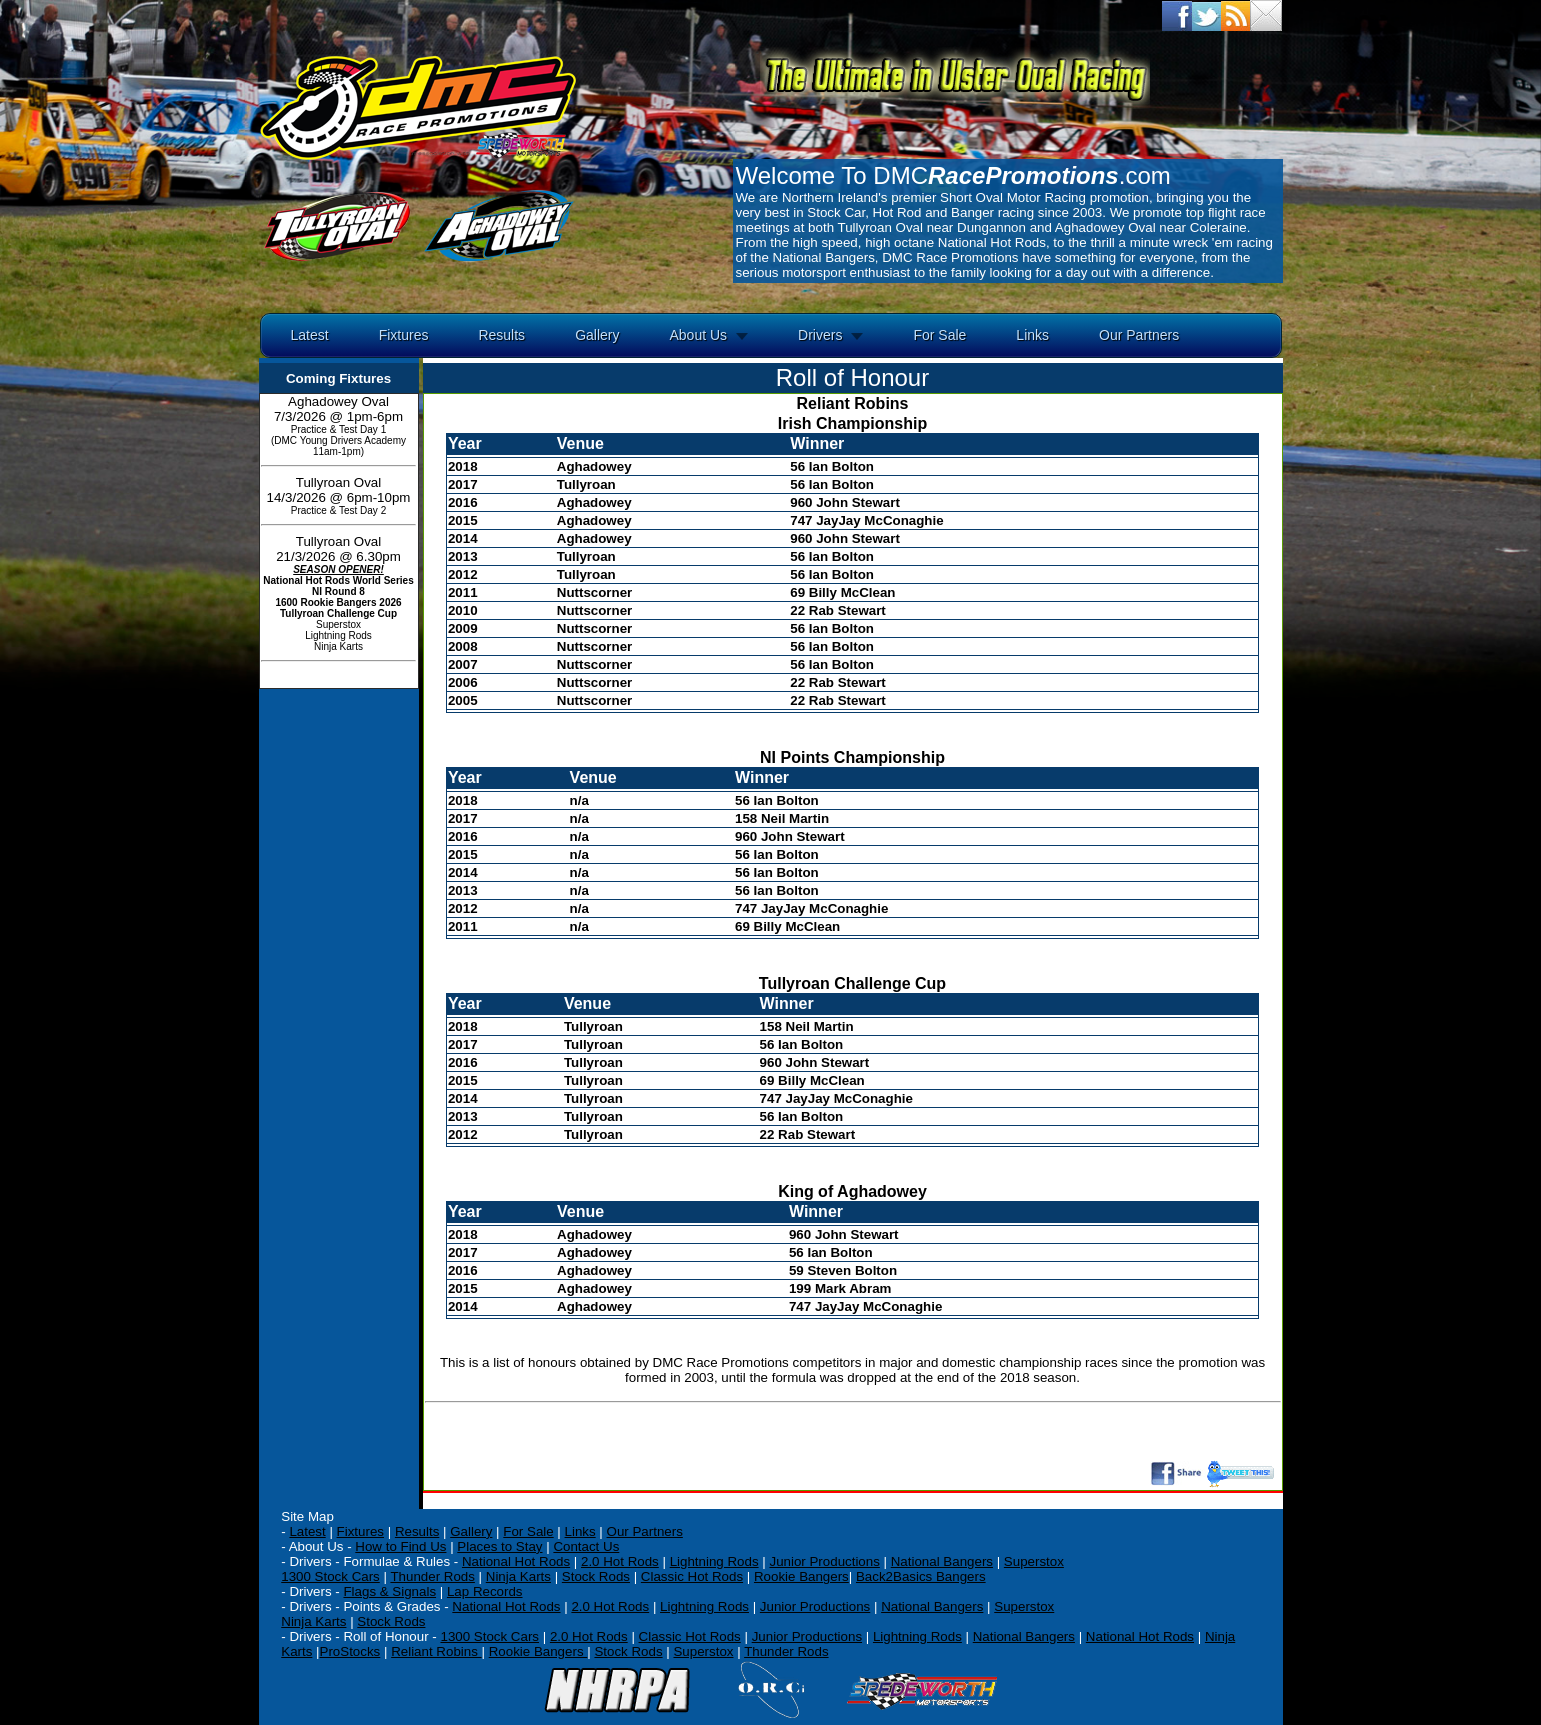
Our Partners (1139, 335)
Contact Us (586, 1546)
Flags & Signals (389, 1591)
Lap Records (485, 1591)
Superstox (1034, 1561)
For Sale (939, 335)
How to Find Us (400, 1546)
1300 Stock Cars (330, 1576)
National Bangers (942, 1561)
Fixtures (404, 335)
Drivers (820, 335)
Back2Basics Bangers (921, 1576)
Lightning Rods (714, 1561)
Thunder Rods (432, 1576)
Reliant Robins (436, 1651)
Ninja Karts (518, 1576)
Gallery (597, 335)
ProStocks (350, 1651)
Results (501, 335)
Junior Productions (824, 1561)
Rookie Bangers (801, 1576)
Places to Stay (499, 1546)
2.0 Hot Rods (610, 1606)
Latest (310, 335)
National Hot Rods (516, 1561)
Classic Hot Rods (692, 1576)
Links (1032, 335)
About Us (698, 335)
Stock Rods (596, 1576)
